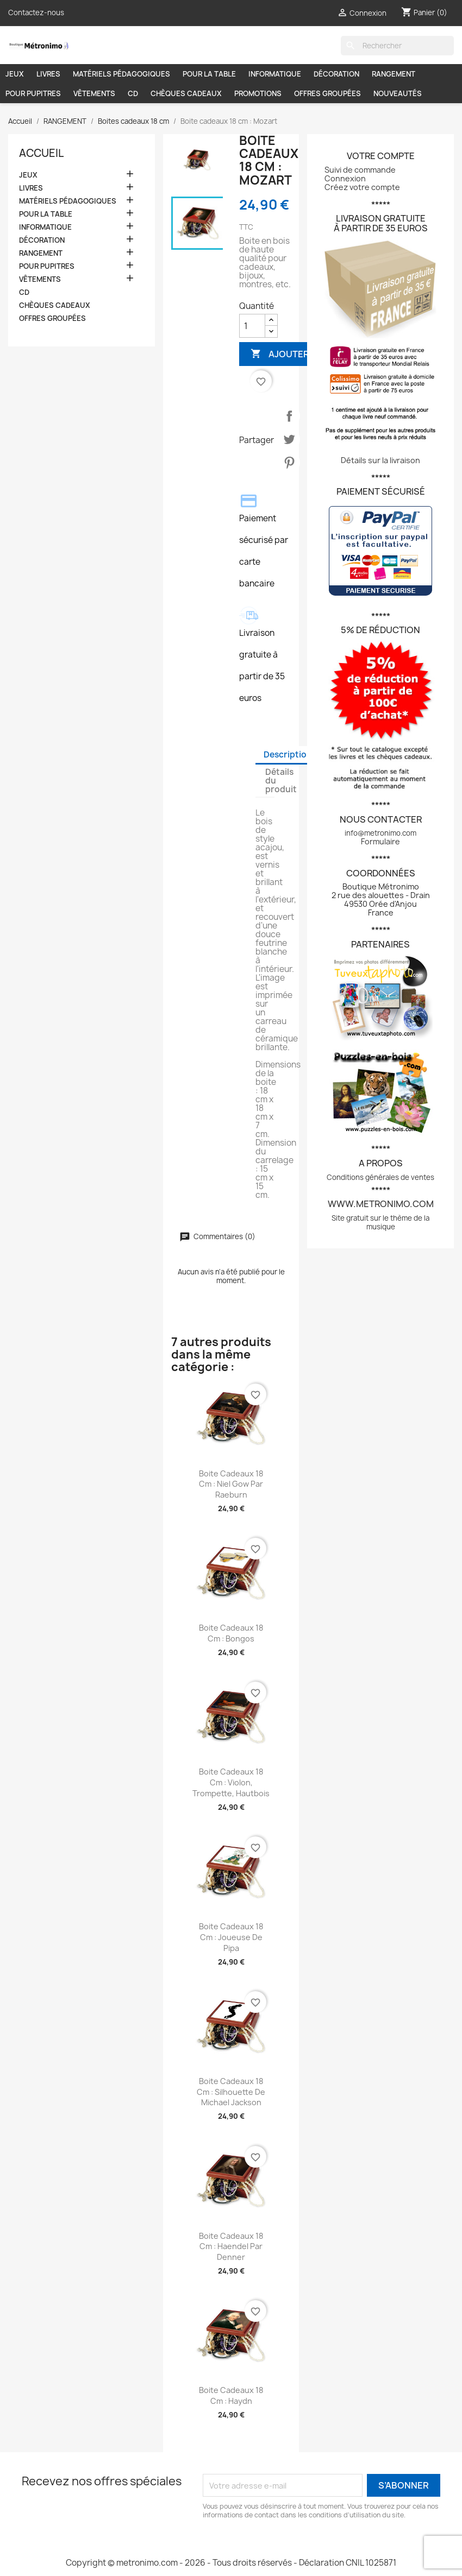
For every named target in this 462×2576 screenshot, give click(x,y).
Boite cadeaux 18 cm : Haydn (231, 2395)
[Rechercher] (397, 45)
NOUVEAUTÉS (397, 93)
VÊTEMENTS (94, 93)
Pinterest (289, 462)
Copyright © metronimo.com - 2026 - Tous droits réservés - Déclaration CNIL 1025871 (231, 2562)
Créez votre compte (362, 187)
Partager (289, 416)
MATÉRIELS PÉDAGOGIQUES (121, 74)
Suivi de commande (360, 170)
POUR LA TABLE (209, 74)
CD (133, 93)
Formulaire (380, 841)
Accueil (41, 153)
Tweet (289, 439)
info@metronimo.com (380, 833)
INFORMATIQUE (274, 74)
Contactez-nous (36, 12)
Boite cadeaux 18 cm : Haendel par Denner (231, 2247)
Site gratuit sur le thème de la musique (380, 1222)
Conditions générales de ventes (380, 1177)
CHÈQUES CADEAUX (186, 93)
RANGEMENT (393, 74)
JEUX (14, 74)
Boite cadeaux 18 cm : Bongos (231, 1633)
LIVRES (48, 74)
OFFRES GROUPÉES (327, 93)
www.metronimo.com (381, 1204)
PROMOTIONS (258, 93)
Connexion (345, 178)
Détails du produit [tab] (281, 780)
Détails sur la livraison (380, 460)
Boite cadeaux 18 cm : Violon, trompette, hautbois (231, 1782)
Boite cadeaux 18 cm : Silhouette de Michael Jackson (231, 2092)
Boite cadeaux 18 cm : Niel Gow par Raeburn (231, 1484)
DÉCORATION (336, 74)
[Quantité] (252, 326)
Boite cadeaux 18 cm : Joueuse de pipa (231, 1937)
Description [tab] (288, 754)
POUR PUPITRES (33, 93)
